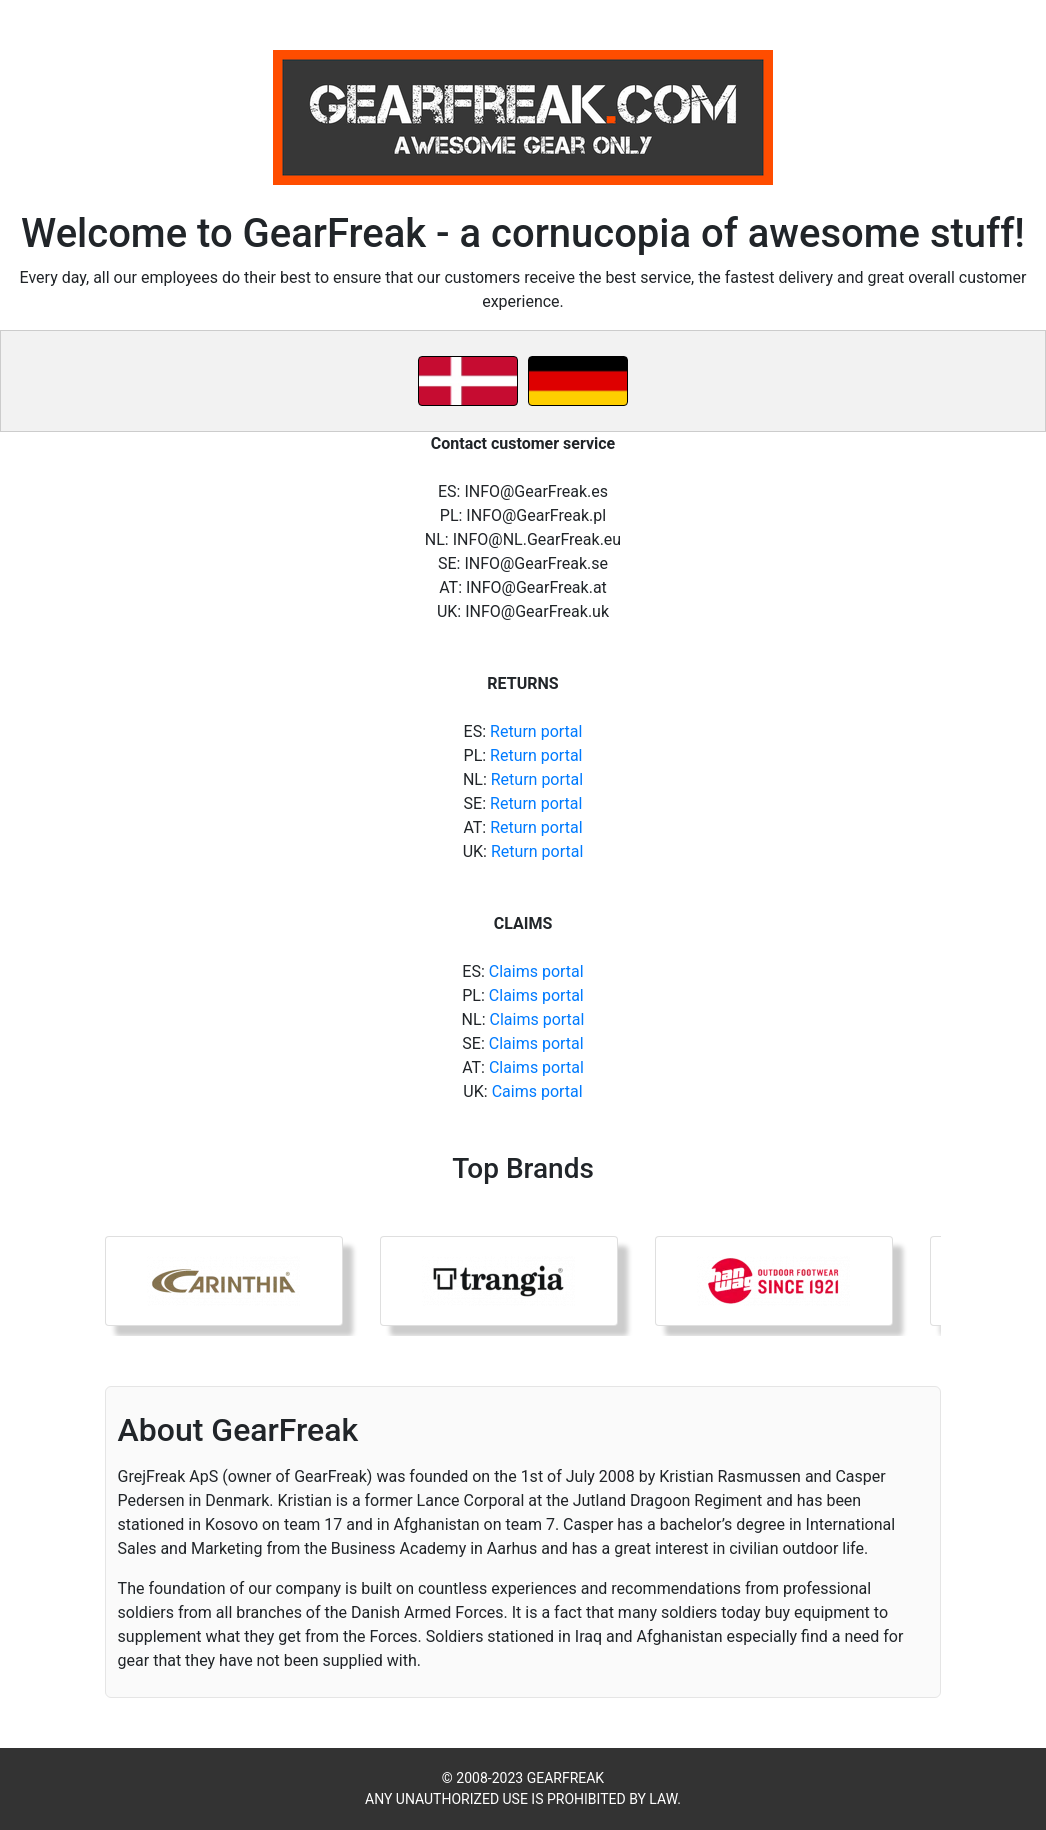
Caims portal (537, 1091)
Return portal (536, 731)
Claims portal (536, 971)
